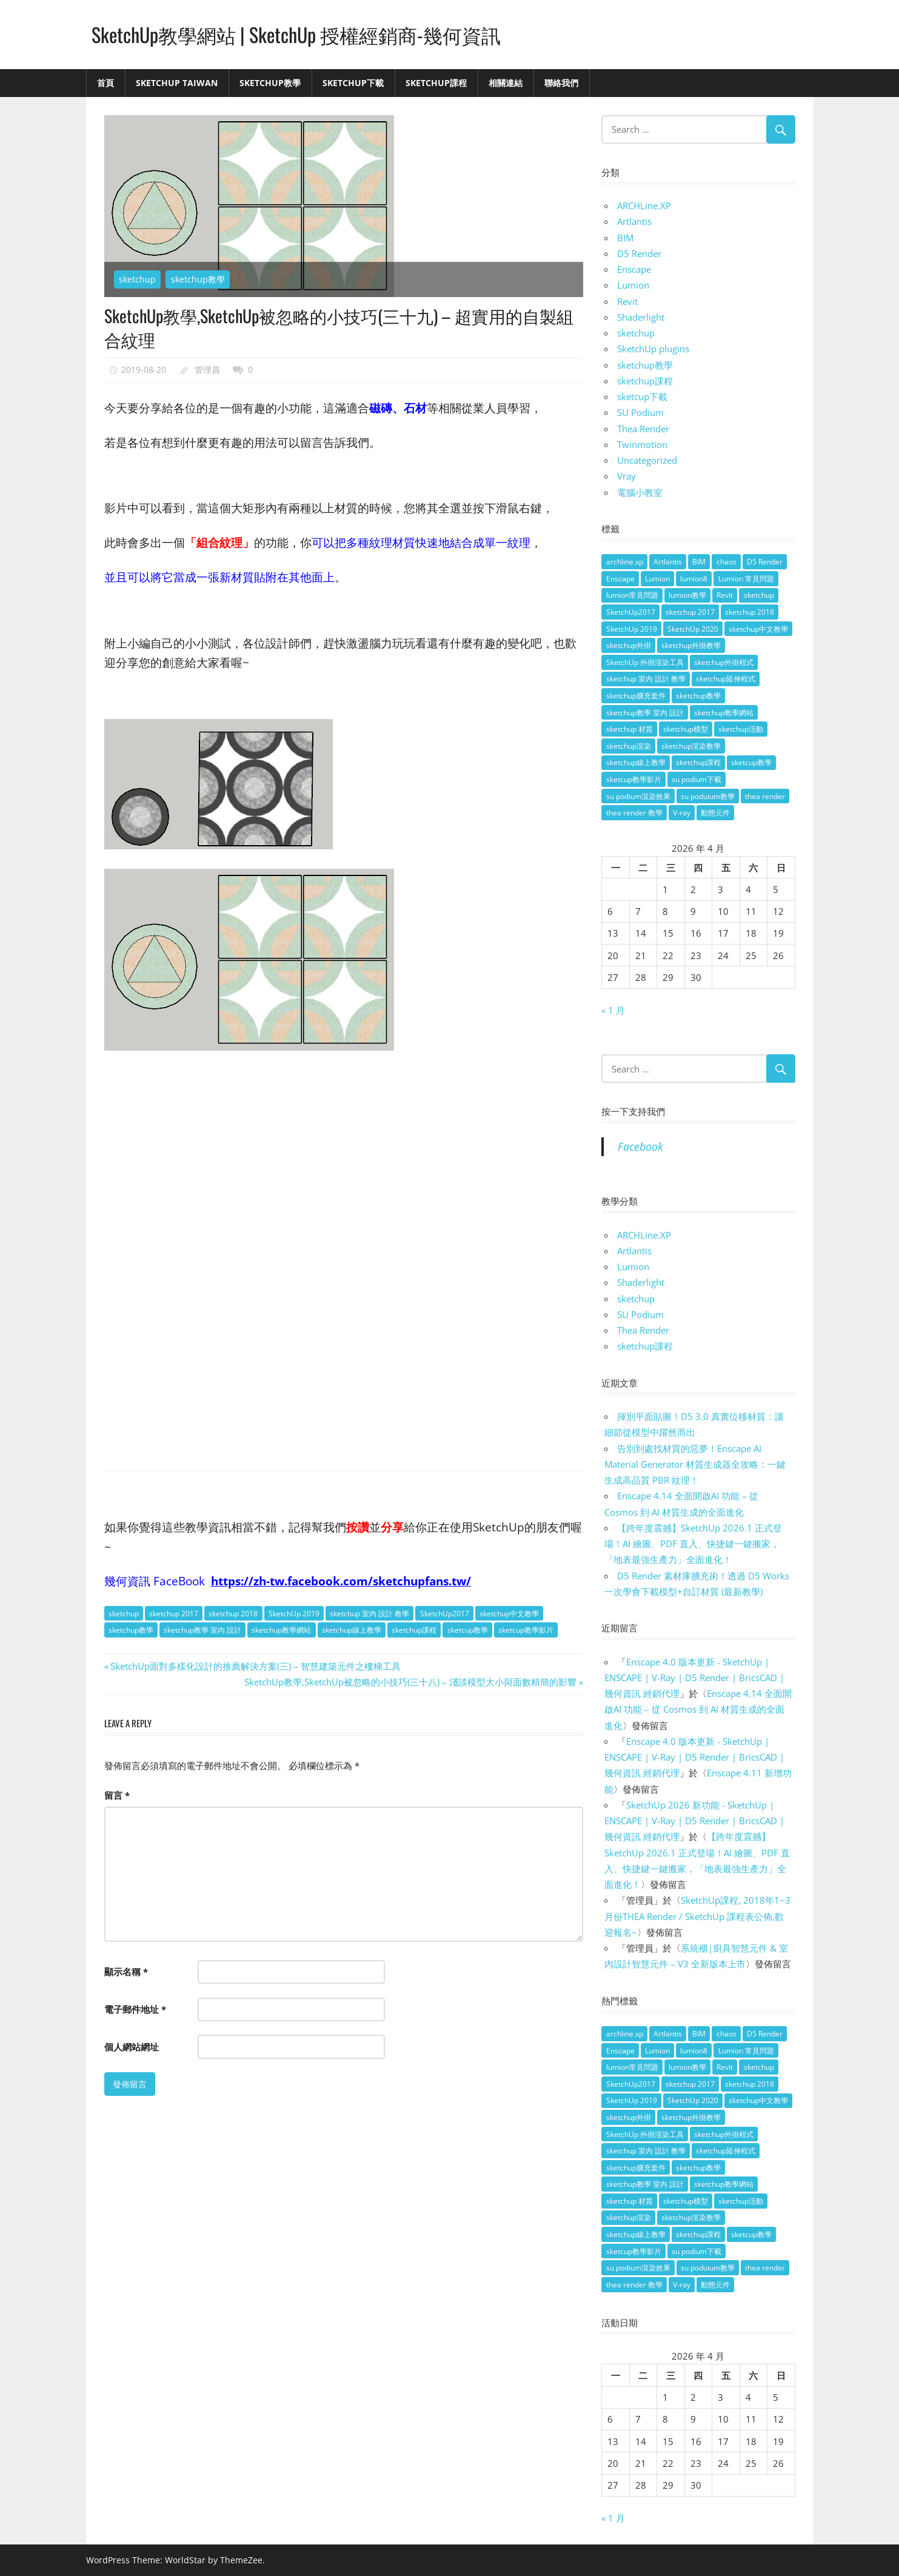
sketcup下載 (642, 396)
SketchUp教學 (270, 83)
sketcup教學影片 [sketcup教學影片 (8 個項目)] (633, 779)
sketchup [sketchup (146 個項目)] (759, 595)
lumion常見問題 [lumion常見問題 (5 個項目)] (632, 595)
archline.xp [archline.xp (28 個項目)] (624, 562)
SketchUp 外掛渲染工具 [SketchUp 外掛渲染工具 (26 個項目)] (645, 662)
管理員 (207, 369)
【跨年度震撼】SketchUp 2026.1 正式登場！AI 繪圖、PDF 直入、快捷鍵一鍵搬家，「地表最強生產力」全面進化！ (693, 1544)
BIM (625, 238)
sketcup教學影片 (525, 1630)
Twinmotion (642, 444)
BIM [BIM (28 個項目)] (699, 562)
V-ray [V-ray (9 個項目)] (681, 813)
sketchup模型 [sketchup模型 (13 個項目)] (685, 729)
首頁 (105, 83)
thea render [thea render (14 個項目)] (765, 796)
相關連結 (506, 83)
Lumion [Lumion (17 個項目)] (657, 579)
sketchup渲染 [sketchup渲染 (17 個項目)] (628, 746)
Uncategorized (647, 460)
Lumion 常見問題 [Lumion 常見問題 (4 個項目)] (746, 579)
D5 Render (639, 253)
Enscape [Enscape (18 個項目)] (620, 579)
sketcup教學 (467, 1630)
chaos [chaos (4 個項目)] (727, 562)
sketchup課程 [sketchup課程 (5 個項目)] (698, 762)
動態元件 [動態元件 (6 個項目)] (715, 813)
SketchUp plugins (653, 349)
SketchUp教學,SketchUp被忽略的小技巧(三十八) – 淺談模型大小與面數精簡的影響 (410, 1682)
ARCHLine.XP (644, 205)
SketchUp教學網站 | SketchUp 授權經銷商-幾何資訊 (296, 34)
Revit (627, 301)
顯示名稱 (126, 1971)
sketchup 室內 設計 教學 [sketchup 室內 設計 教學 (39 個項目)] (646, 679)
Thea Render (643, 429)
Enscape (634, 269)
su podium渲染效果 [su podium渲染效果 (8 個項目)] (638, 796)
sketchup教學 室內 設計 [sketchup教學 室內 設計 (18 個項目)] (645, 713)
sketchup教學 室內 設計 (202, 1630)
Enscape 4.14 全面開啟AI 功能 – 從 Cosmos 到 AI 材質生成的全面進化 (698, 1709)
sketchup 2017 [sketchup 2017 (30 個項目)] (690, 612)
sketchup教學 (198, 279)
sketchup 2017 (173, 1613)
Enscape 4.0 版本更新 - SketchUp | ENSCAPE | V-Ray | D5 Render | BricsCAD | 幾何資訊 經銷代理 (694, 1678)
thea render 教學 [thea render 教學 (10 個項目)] (634, 813)
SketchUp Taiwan (177, 83)
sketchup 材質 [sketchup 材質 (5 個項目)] (629, 729)
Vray (626, 476)
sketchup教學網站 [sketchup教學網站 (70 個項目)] (724, 713)
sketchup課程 (414, 1630)
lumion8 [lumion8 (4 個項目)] (693, 579)
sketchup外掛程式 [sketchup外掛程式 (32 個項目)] (724, 662)
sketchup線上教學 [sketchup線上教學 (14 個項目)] (636, 762)
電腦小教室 (640, 492)
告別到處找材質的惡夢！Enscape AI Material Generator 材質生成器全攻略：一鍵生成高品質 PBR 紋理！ (695, 1464)
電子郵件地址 (135, 2009)
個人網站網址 (131, 2047)
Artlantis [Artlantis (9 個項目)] (667, 562)
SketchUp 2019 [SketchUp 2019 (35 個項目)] (631, 629)
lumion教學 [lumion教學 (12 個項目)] (687, 595)
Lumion (633, 285)
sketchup (137, 279)
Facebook (640, 1146)
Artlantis (634, 221)
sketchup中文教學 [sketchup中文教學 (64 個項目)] (758, 629)
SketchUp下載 (353, 83)
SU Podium (640, 412)
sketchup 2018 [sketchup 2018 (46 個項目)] (749, 612)
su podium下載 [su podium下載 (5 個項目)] (696, 779)
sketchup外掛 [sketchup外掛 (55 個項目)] (628, 645)
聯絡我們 (561, 83)
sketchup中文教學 (509, 1613)
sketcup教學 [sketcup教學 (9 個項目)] (751, 762)
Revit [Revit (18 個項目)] (725, 595)
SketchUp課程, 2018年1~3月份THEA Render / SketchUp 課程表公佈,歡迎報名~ (697, 1916)
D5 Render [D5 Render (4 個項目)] (765, 562)
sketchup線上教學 (351, 1630)
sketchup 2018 (233, 1613)
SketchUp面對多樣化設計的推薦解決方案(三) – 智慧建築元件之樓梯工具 (255, 1666)
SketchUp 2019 (294, 1613)
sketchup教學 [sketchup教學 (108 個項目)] (698, 696)
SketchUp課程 (436, 83)
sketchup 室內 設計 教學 (369, 1613)
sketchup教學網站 (281, 1630)
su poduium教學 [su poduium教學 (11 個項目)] (708, 796)
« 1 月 (613, 1010)
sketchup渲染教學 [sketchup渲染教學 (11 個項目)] (691, 746)
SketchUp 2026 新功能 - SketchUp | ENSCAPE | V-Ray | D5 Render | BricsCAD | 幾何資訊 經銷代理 (694, 1821)
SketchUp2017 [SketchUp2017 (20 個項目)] (630, 612)
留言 (117, 1795)
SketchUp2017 (444, 1613)
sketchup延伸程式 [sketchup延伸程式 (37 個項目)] (725, 679)
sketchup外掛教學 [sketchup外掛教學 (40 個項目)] (691, 645)
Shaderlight (640, 317)
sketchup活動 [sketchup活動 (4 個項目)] (740, 729)
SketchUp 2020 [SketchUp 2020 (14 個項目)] (692, 629)
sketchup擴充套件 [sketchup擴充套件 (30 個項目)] (636, 696)
